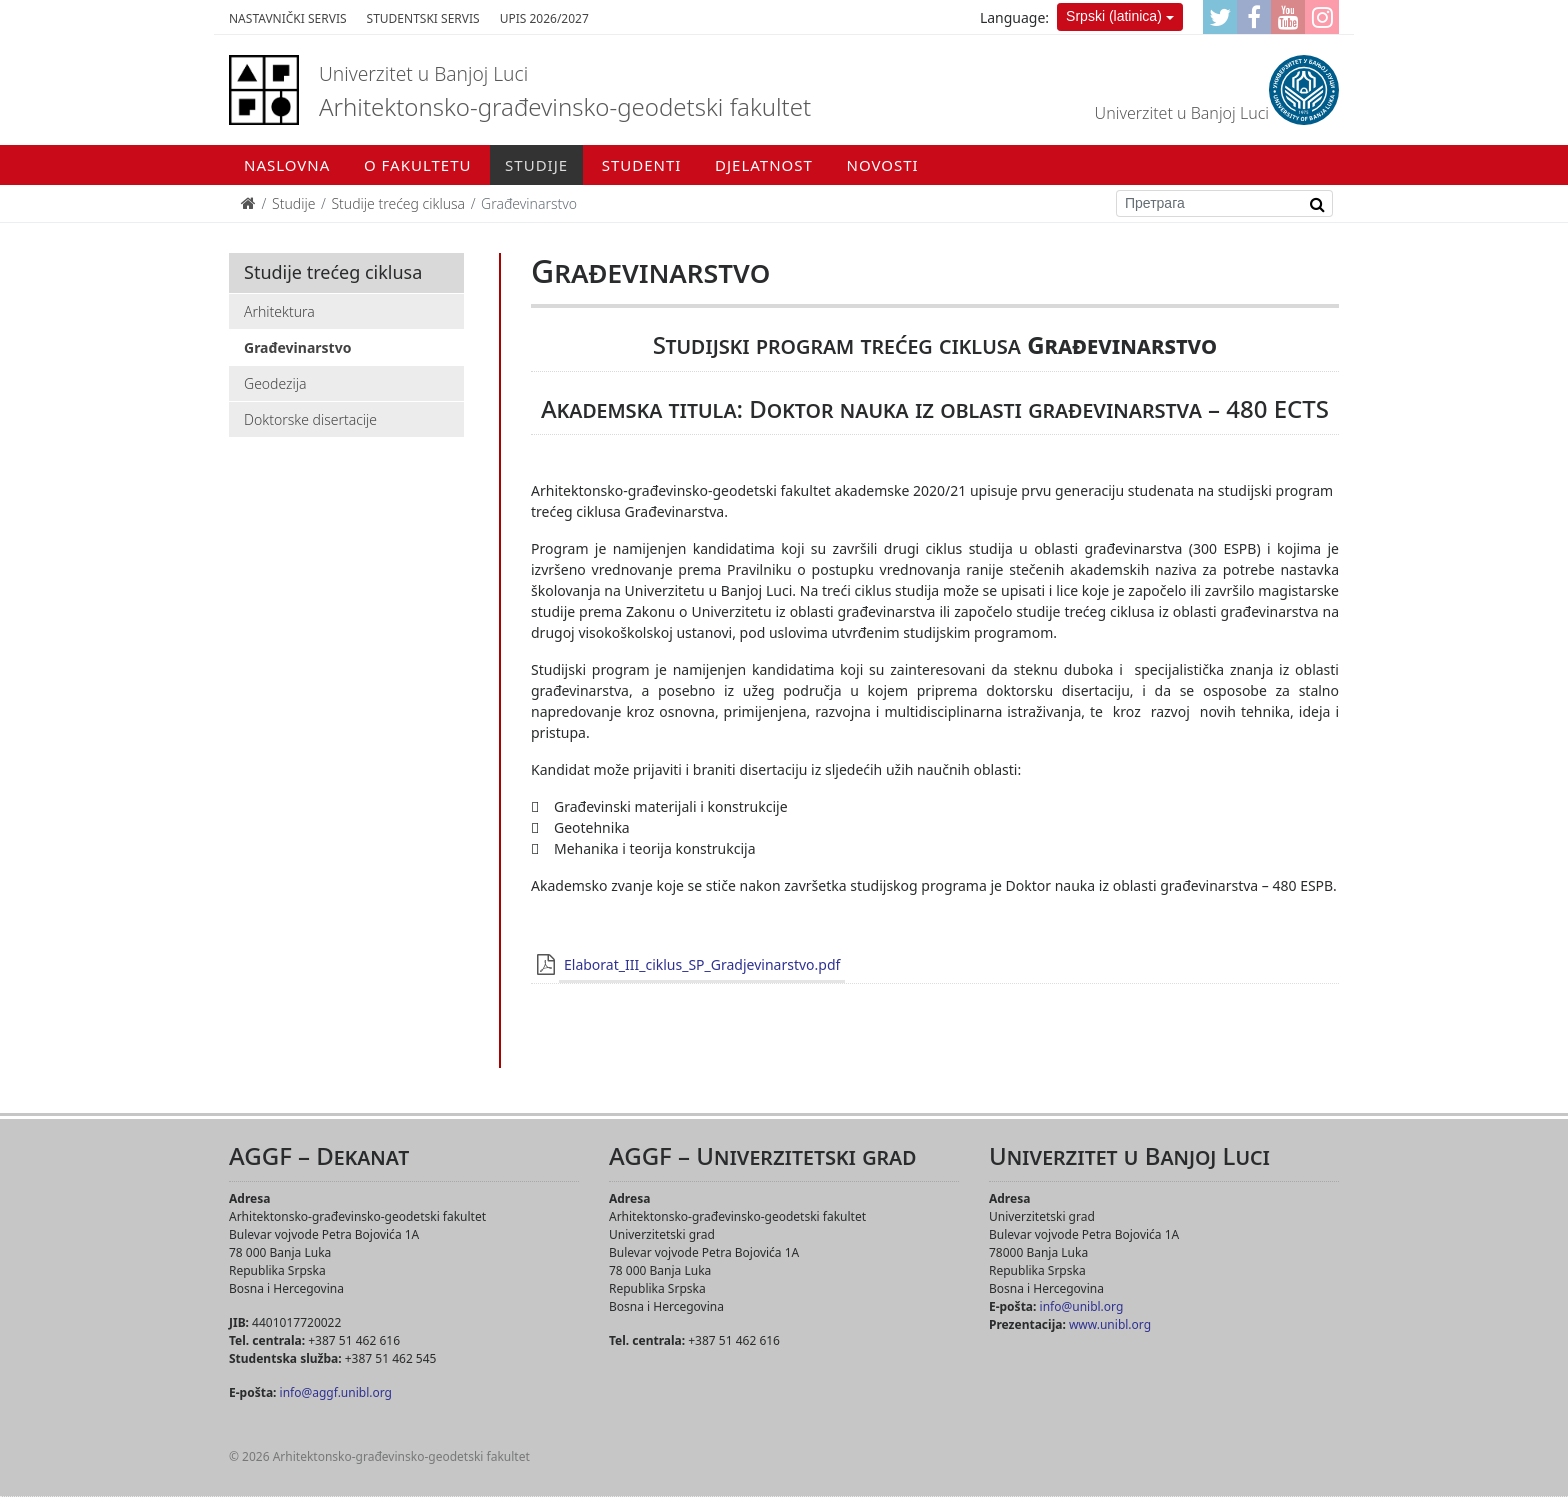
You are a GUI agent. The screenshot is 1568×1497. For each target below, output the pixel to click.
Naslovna (287, 165)
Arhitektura (279, 311)
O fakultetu (417, 165)
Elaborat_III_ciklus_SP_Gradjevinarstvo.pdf (702, 964)
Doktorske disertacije (310, 419)
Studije (536, 165)
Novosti (883, 165)
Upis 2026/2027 (544, 18)
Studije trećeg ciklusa (398, 203)
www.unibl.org (1110, 1324)
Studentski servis (423, 18)
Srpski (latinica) (1114, 16)
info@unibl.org (1082, 1306)
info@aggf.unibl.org (336, 1392)
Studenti (642, 165)
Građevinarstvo (297, 347)
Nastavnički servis (288, 18)
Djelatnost (764, 165)
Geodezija (275, 383)
